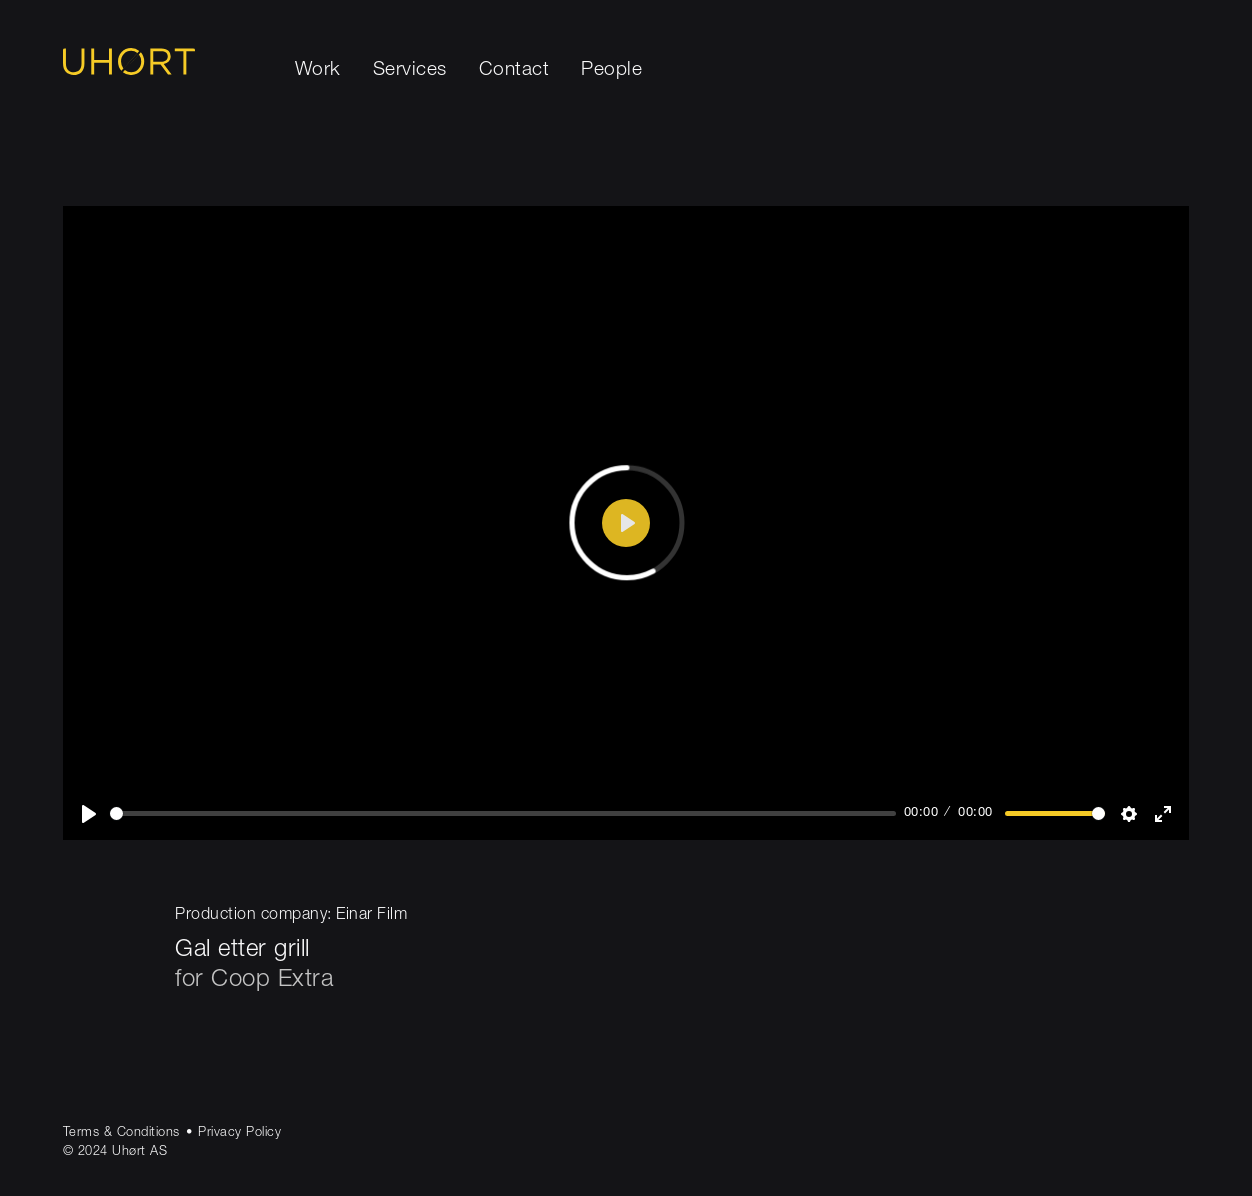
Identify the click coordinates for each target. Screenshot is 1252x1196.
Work (318, 70)
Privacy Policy (239, 1133)
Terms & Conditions (121, 1133)
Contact (514, 70)
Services (410, 70)
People (611, 70)
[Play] (89, 814)
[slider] (503, 813)
